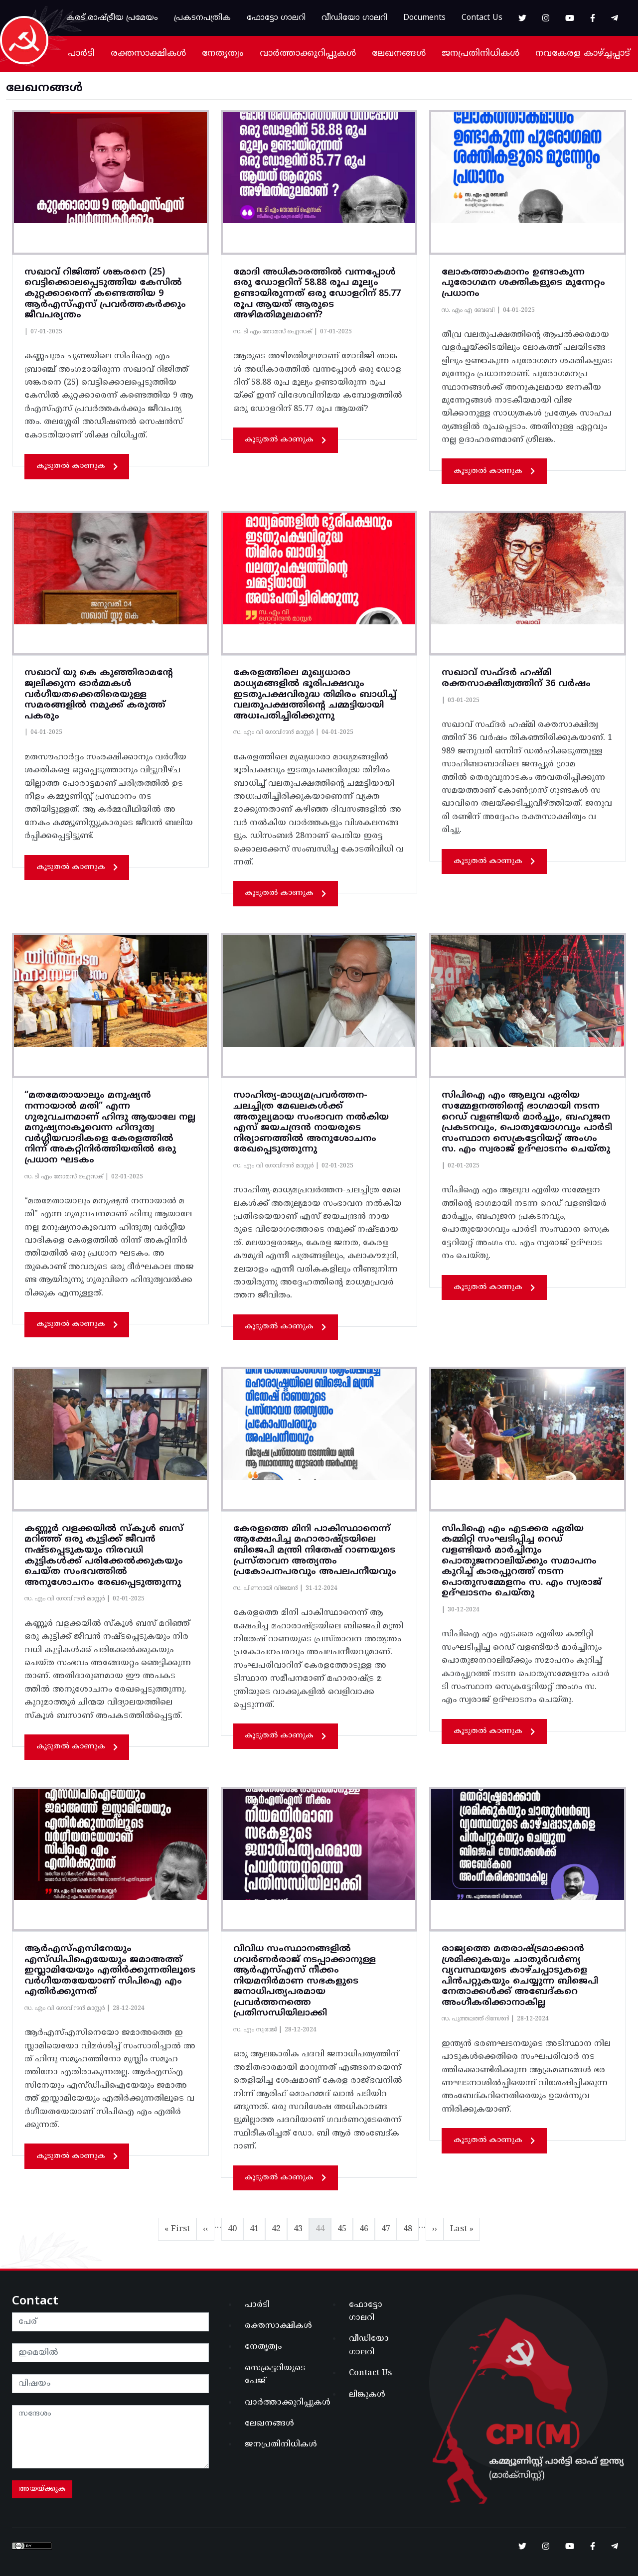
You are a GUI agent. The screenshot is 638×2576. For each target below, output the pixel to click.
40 (235, 2227)
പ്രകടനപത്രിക (202, 18)
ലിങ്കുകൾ (367, 2395)
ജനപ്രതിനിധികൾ (480, 53)
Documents (424, 18)
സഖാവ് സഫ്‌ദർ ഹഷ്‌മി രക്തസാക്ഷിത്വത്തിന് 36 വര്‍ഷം (516, 678)
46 (367, 2227)
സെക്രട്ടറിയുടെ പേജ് (275, 2374)
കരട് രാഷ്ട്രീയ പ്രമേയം (112, 18)
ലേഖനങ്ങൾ (399, 53)
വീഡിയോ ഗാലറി (354, 18)
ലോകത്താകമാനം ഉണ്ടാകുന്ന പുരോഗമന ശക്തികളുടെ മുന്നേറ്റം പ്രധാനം (523, 283)
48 (411, 2227)
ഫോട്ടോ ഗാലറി (276, 18)
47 (389, 2227)
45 (345, 2227)
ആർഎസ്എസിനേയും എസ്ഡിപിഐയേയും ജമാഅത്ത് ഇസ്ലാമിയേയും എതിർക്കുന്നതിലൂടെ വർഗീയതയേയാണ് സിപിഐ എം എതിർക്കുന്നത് (109, 1970)
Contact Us (482, 18)
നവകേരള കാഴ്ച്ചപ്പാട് (582, 53)
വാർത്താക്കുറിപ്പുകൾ (308, 53)
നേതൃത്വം (223, 53)
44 (323, 2227)
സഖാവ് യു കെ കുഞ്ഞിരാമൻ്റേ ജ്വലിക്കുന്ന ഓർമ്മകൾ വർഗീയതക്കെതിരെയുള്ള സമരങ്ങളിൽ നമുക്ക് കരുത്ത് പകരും (98, 694)
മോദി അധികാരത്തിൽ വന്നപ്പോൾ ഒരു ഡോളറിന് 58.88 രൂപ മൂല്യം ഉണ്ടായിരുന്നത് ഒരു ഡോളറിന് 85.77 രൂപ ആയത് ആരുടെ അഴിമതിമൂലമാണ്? (317, 294)
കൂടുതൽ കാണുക (77, 466)
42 (279, 2227)
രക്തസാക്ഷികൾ (148, 53)
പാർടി (81, 53)
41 (257, 2227)
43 (301, 2227)
